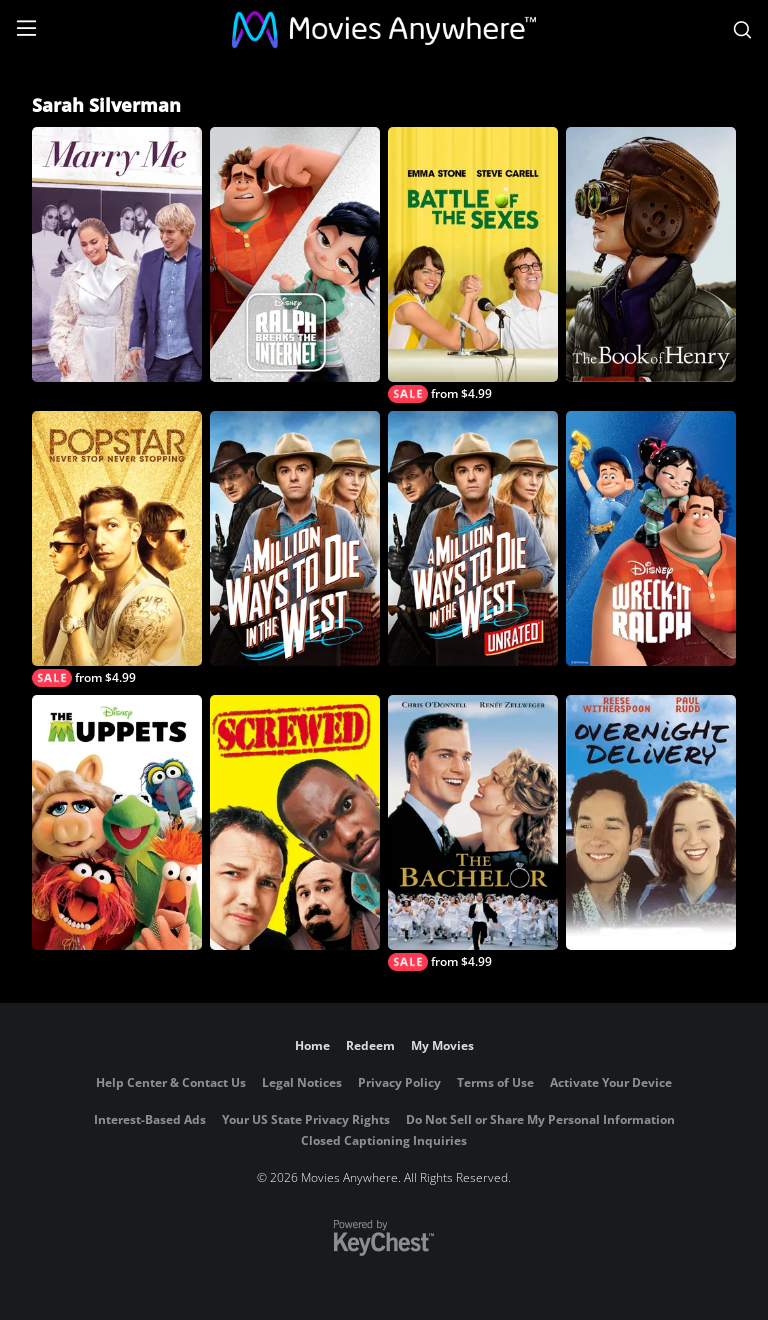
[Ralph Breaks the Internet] (295, 254)
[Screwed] (295, 822)
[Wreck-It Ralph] (651, 538)
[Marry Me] (117, 254)
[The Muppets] (117, 822)
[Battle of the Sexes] (473, 265)
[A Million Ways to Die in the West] (295, 538)
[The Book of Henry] (651, 254)
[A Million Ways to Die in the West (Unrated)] (473, 538)
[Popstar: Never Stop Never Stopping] (117, 549)
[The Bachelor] (473, 833)
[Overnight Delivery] (651, 822)
